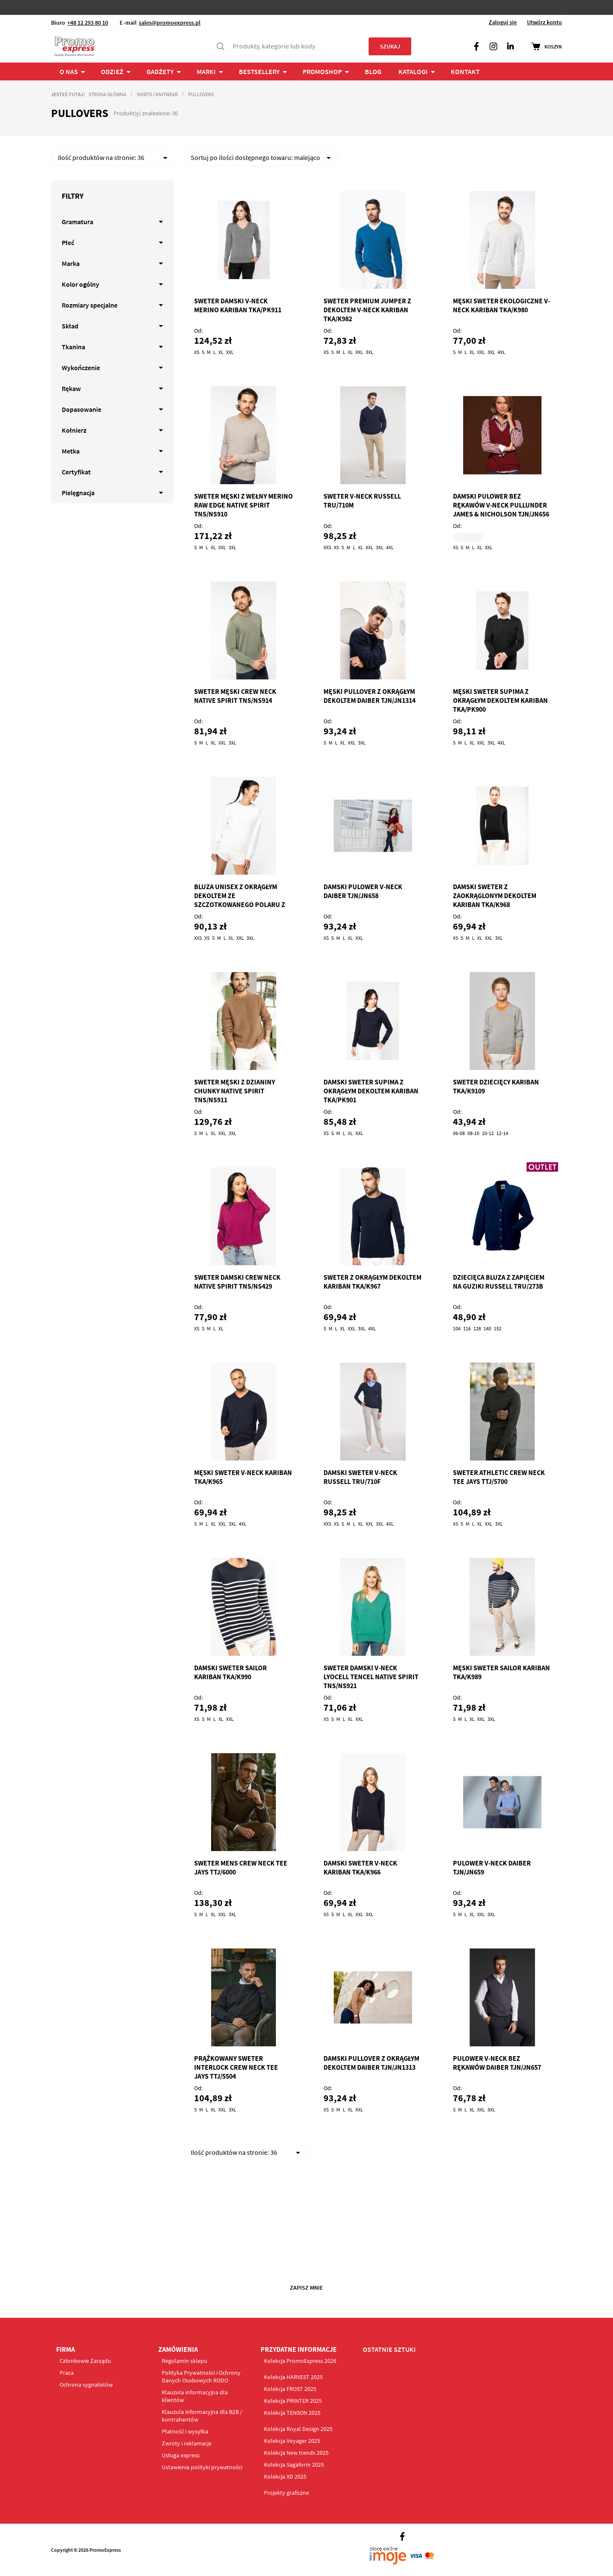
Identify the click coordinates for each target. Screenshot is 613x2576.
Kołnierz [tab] (74, 430)
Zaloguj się (503, 22)
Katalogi (413, 71)
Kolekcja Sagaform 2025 (294, 2464)
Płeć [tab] (68, 242)
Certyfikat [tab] (76, 472)
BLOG (373, 71)
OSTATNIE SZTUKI (389, 2349)
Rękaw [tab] (71, 388)
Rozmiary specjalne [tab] (89, 305)
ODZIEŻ (112, 71)
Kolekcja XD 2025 (285, 2476)
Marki (206, 71)
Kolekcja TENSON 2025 (292, 2412)
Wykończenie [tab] (81, 367)
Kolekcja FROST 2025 (290, 2389)
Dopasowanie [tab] (81, 409)
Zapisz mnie (306, 2287)
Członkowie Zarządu (85, 2361)
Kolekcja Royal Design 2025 (298, 2429)
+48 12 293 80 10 (87, 22)
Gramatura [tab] (77, 221)
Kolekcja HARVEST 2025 (293, 2377)
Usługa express (181, 2455)
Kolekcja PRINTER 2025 (293, 2401)
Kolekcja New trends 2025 (296, 2452)
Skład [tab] (70, 326)
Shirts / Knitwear (157, 94)
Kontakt (465, 71)
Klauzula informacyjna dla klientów (195, 2396)
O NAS (69, 71)
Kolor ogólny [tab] (80, 284)
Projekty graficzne (286, 2492)
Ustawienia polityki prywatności (202, 2467)
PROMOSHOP (322, 71)
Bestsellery (259, 71)
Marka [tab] (71, 263)
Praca (67, 2372)
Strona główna (107, 94)
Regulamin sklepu (184, 2361)
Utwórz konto (544, 22)
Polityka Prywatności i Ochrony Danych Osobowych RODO (201, 2376)
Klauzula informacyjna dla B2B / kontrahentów (202, 2415)
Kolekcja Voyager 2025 (292, 2441)
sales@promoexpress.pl (170, 22)
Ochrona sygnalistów (86, 2384)
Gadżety (160, 71)
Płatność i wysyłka (185, 2431)
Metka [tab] (71, 451)
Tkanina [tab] (73, 346)
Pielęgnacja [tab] (78, 492)
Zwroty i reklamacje (187, 2443)
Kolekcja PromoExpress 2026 (300, 2361)
